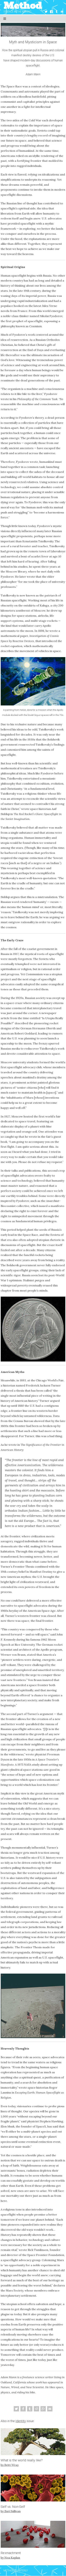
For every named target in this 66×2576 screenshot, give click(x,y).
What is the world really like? (22, 2460)
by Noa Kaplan (10, 2557)
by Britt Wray (10, 2465)
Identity (20, 2421)
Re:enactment (11, 2553)
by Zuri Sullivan (11, 2511)
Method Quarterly (16, 2570)
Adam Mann (33, 74)
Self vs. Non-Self (13, 2507)
